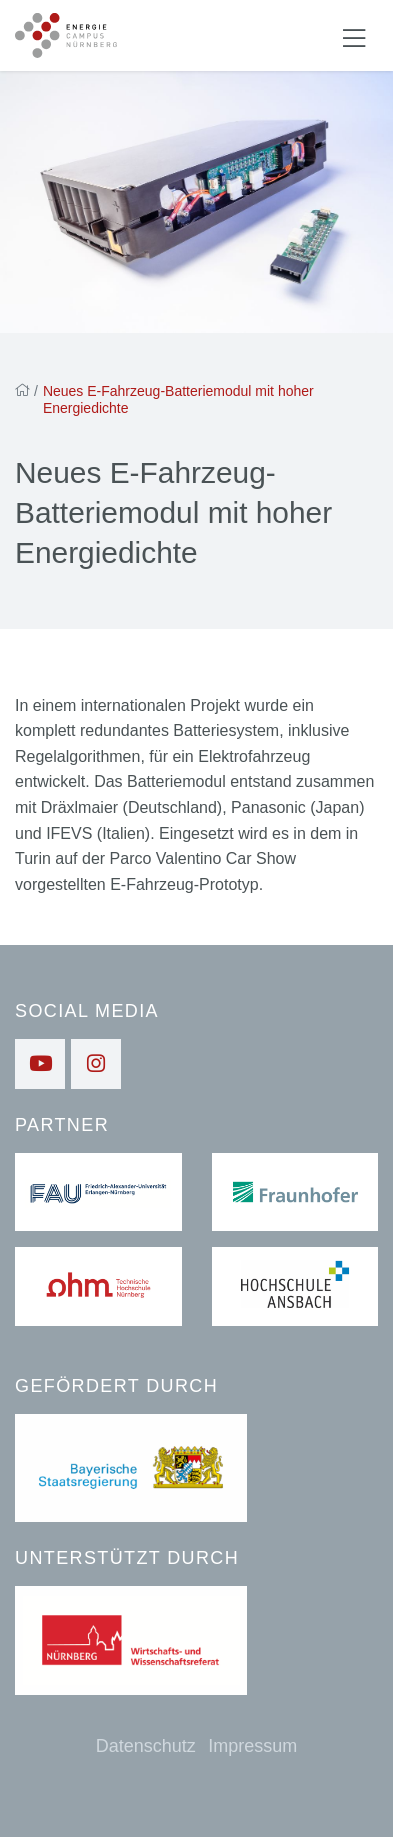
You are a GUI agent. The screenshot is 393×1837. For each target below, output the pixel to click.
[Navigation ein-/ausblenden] (354, 36)
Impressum (252, 1746)
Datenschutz (146, 1746)
